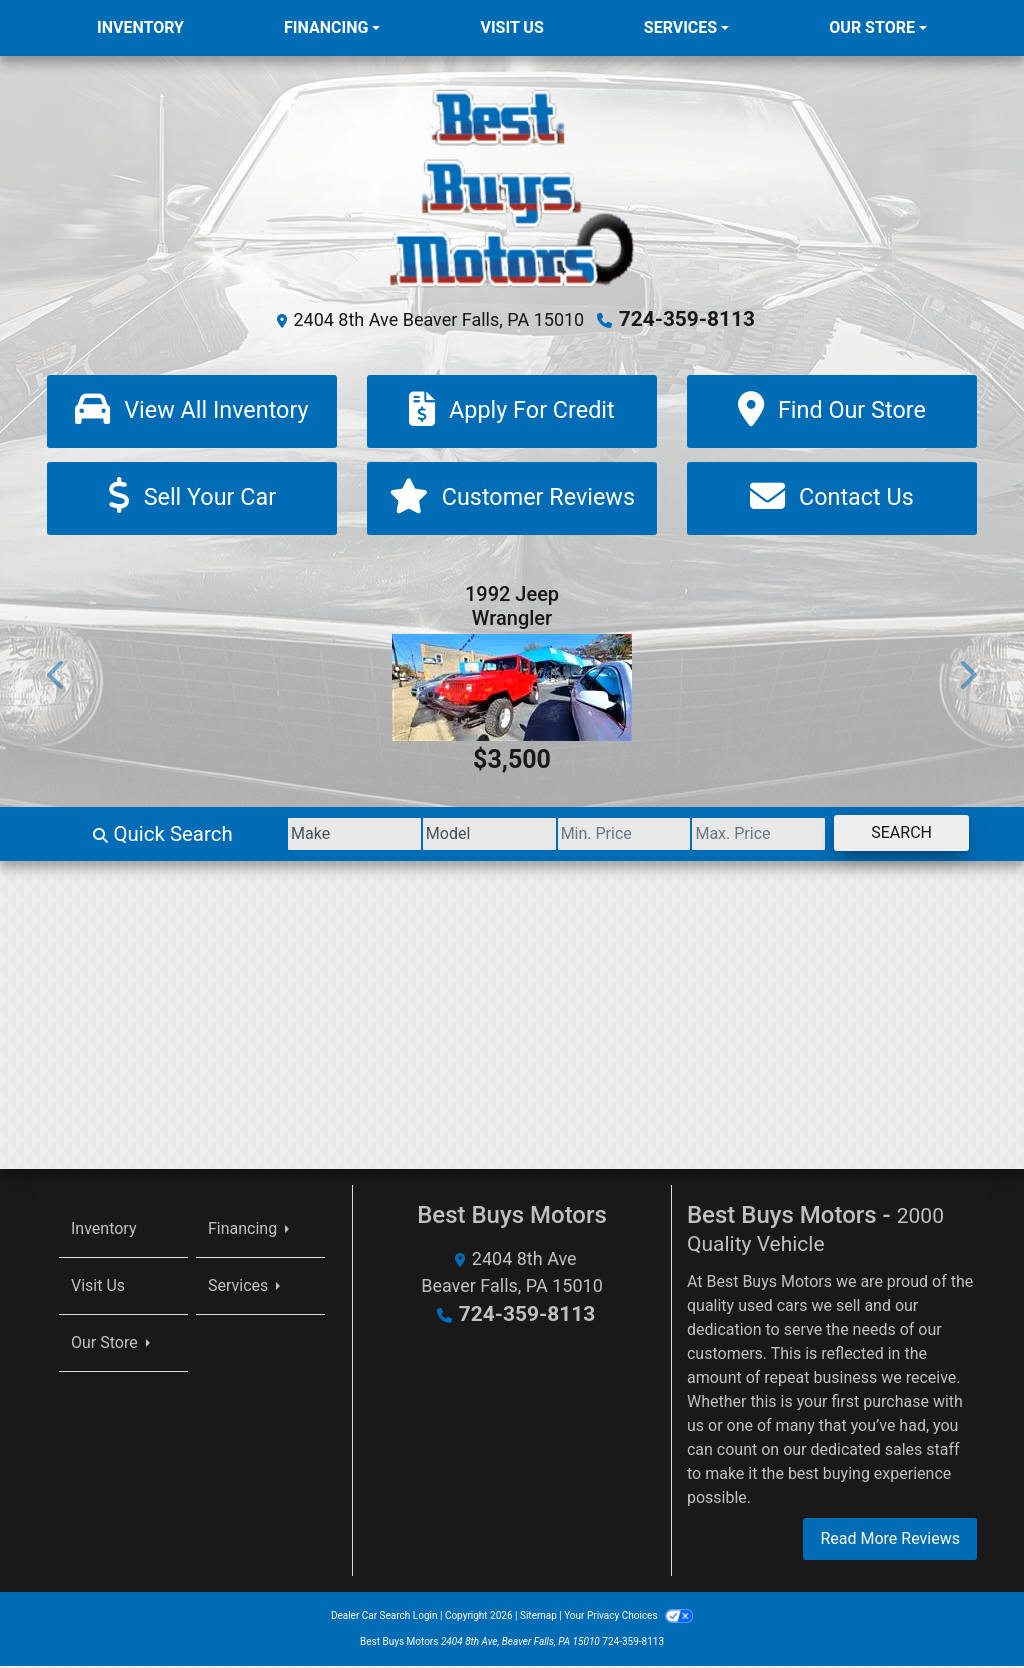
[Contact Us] (832, 499)
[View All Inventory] (192, 410)
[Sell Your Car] (192, 499)
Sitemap (538, 1617)
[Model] (433, 836)
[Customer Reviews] (512, 499)
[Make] (283, 836)
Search (893, 834)
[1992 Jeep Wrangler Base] (512, 689)
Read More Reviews (890, 1540)
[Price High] (735, 836)
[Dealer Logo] (512, 186)
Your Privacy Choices (628, 1617)
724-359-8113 (687, 319)
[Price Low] (584, 836)
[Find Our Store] (832, 410)
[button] (57, 676)
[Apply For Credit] (512, 410)
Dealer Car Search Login (384, 1617)
